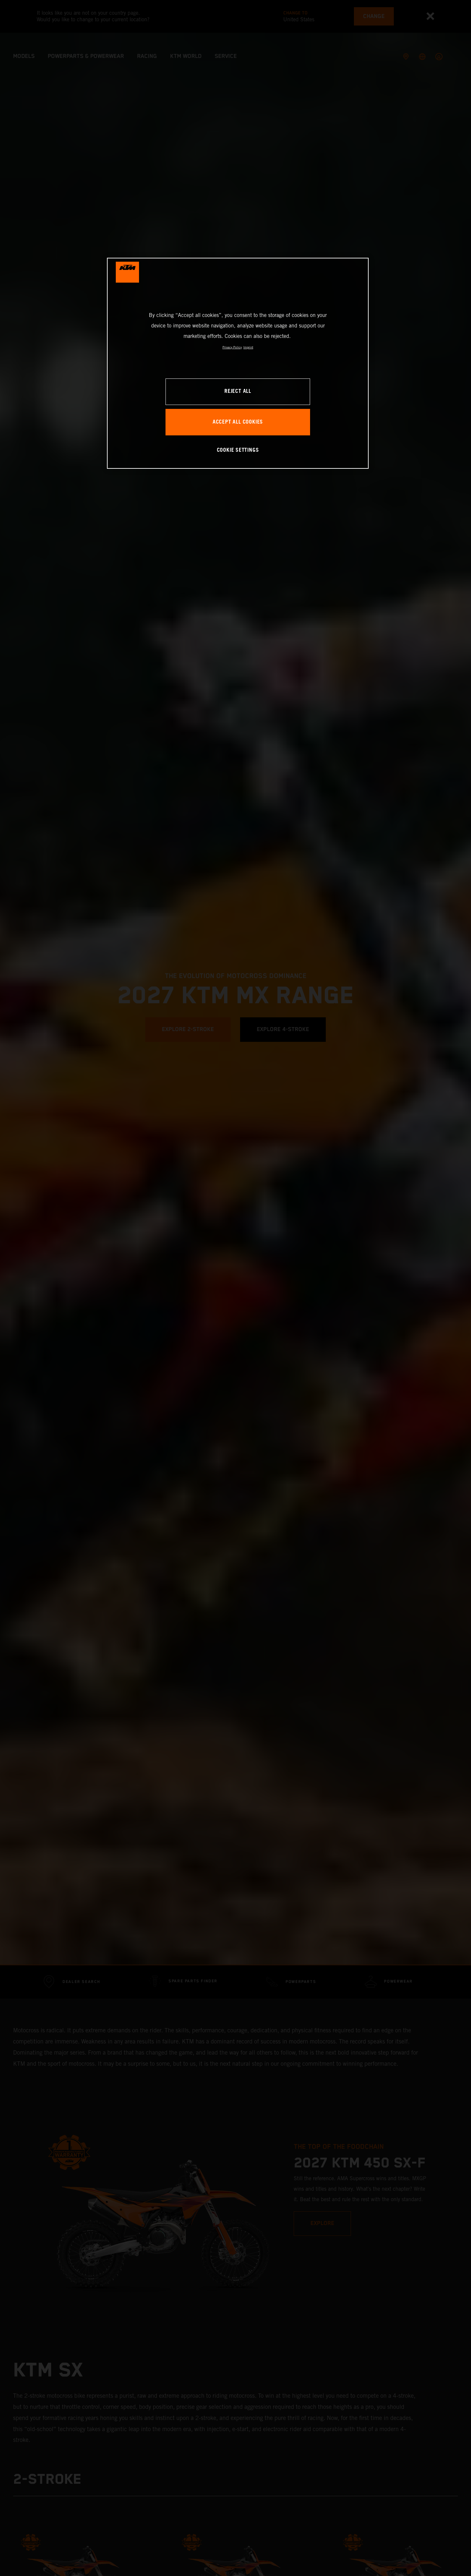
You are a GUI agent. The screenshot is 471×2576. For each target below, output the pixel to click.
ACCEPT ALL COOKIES (238, 422)
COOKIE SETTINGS (238, 450)
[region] (238, 363)
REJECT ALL (237, 391)
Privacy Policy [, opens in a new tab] (232, 347)
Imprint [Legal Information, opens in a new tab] (248, 347)
